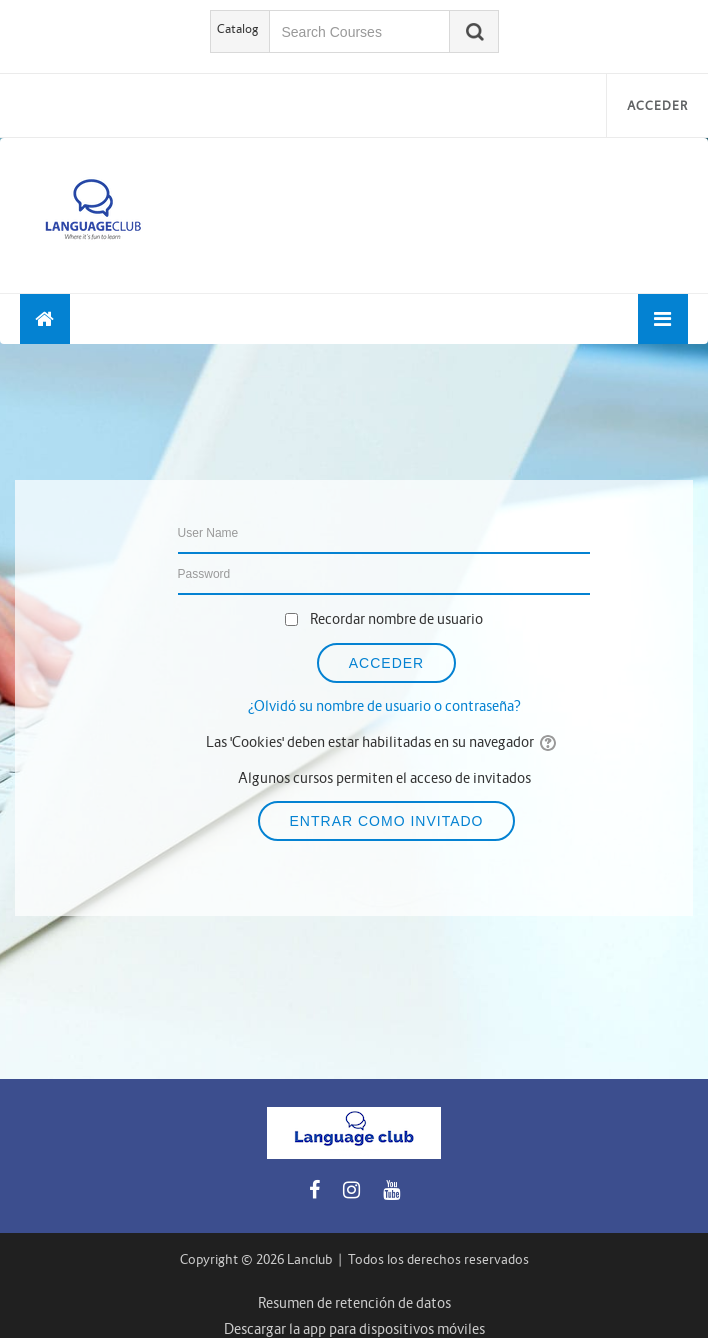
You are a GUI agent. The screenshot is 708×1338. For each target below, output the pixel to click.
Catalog (238, 28)
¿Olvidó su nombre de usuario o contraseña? (384, 706)
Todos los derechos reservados (438, 1259)
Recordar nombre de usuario (396, 619)
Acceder (657, 105)
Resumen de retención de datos (354, 1303)
